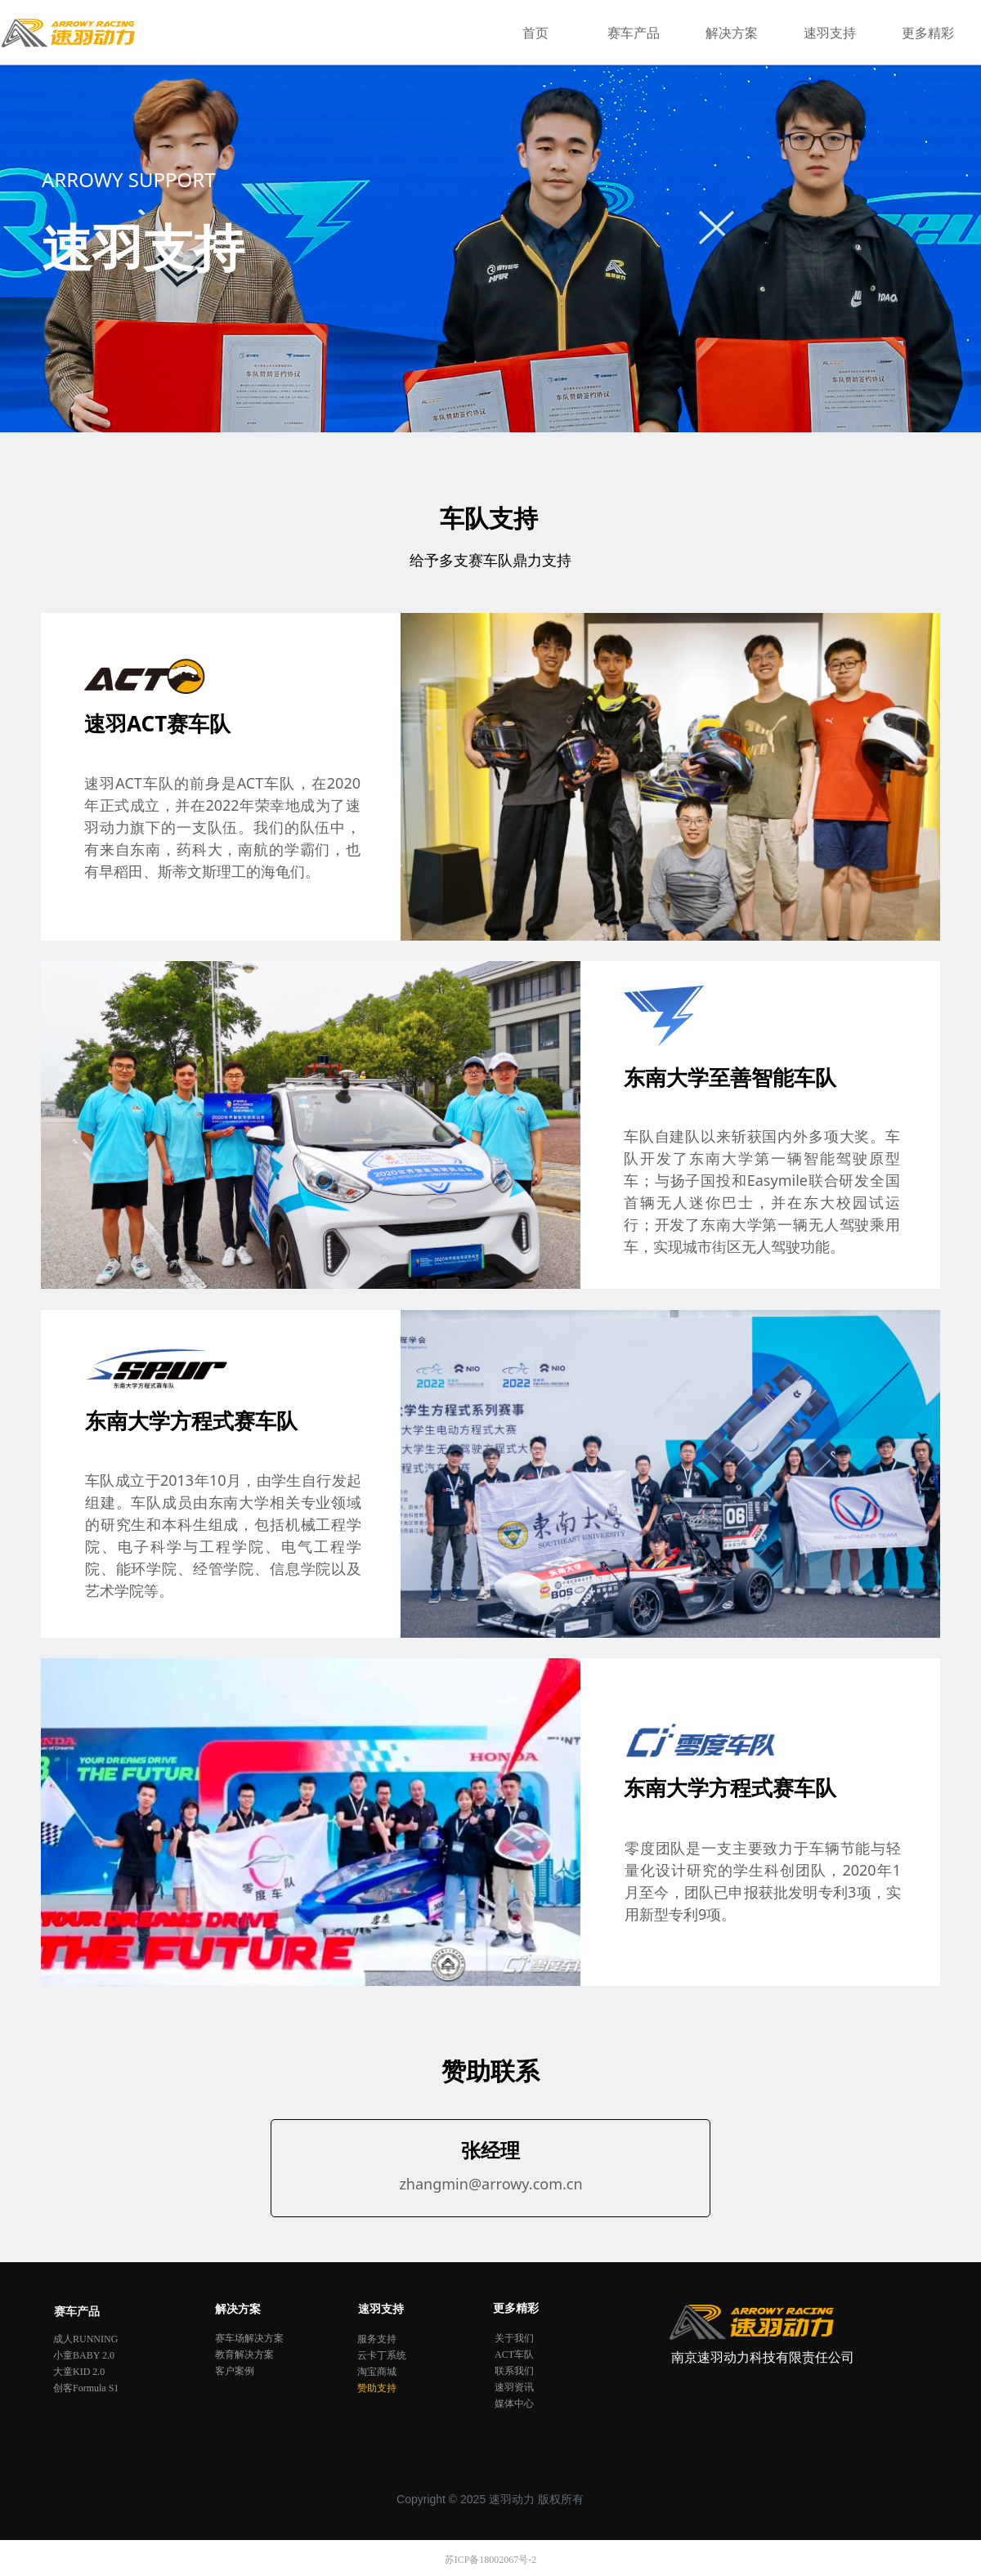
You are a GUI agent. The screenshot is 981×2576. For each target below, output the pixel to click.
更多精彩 (928, 33)
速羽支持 (830, 33)
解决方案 (732, 33)
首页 (535, 33)
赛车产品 (633, 33)
